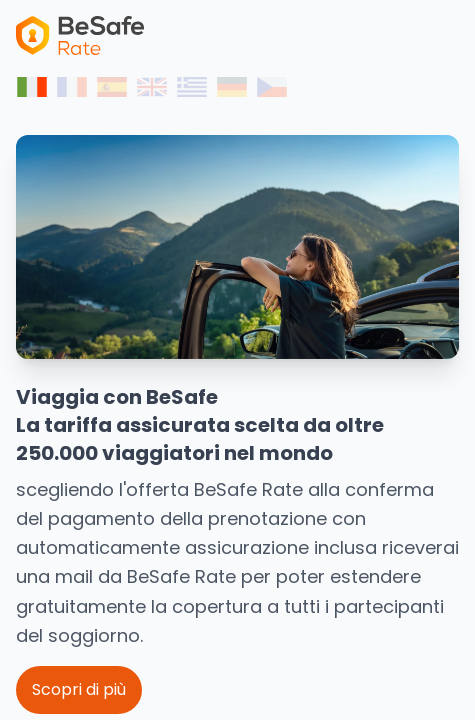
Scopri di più (79, 689)
